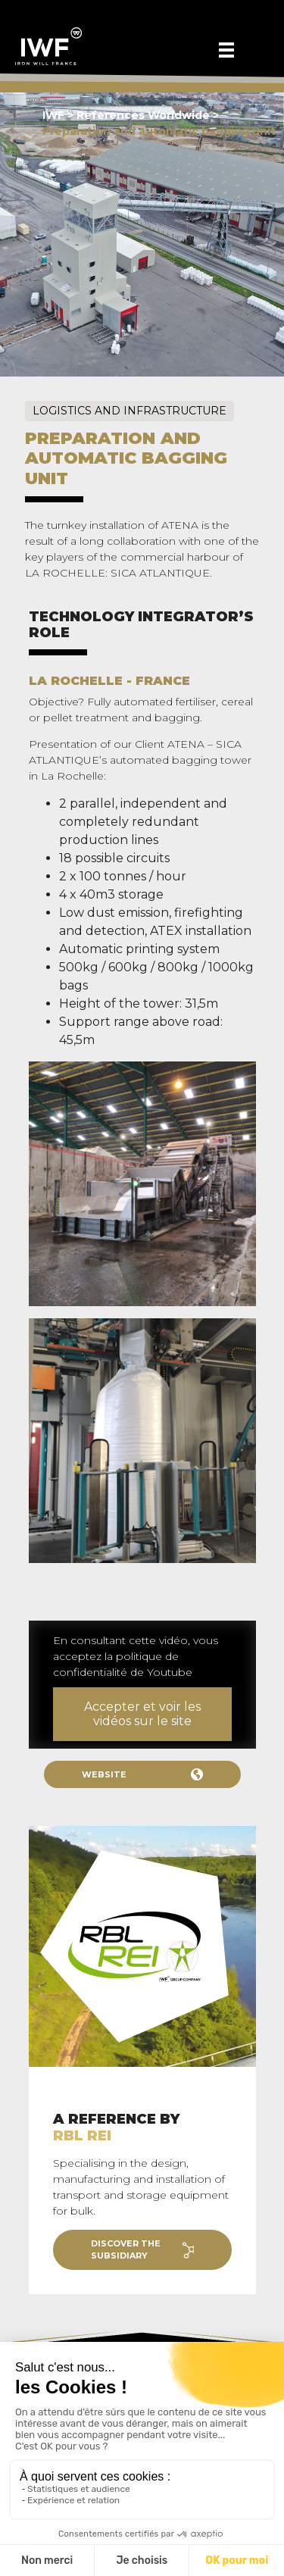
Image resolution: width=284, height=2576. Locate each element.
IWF (53, 115)
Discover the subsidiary (142, 2250)
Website (142, 1774)
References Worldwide (144, 115)
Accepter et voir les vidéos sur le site (142, 1713)
